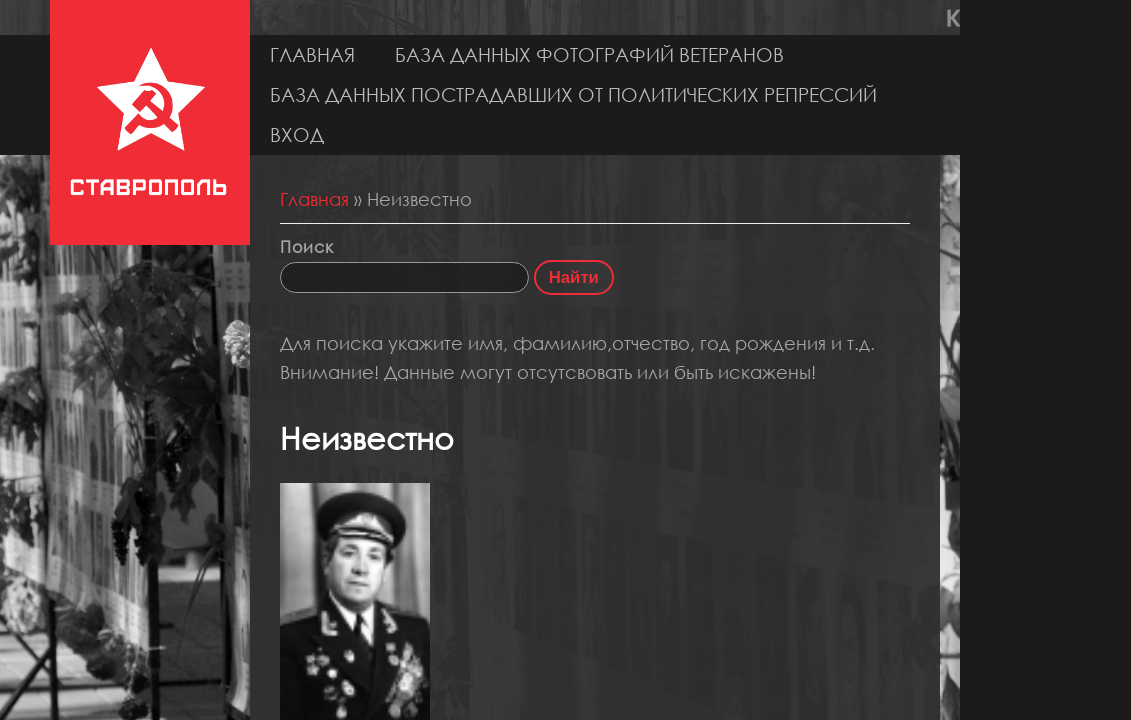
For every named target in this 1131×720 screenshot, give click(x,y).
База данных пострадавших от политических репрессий (573, 94)
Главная (312, 54)
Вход (297, 134)
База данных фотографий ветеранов (589, 54)
